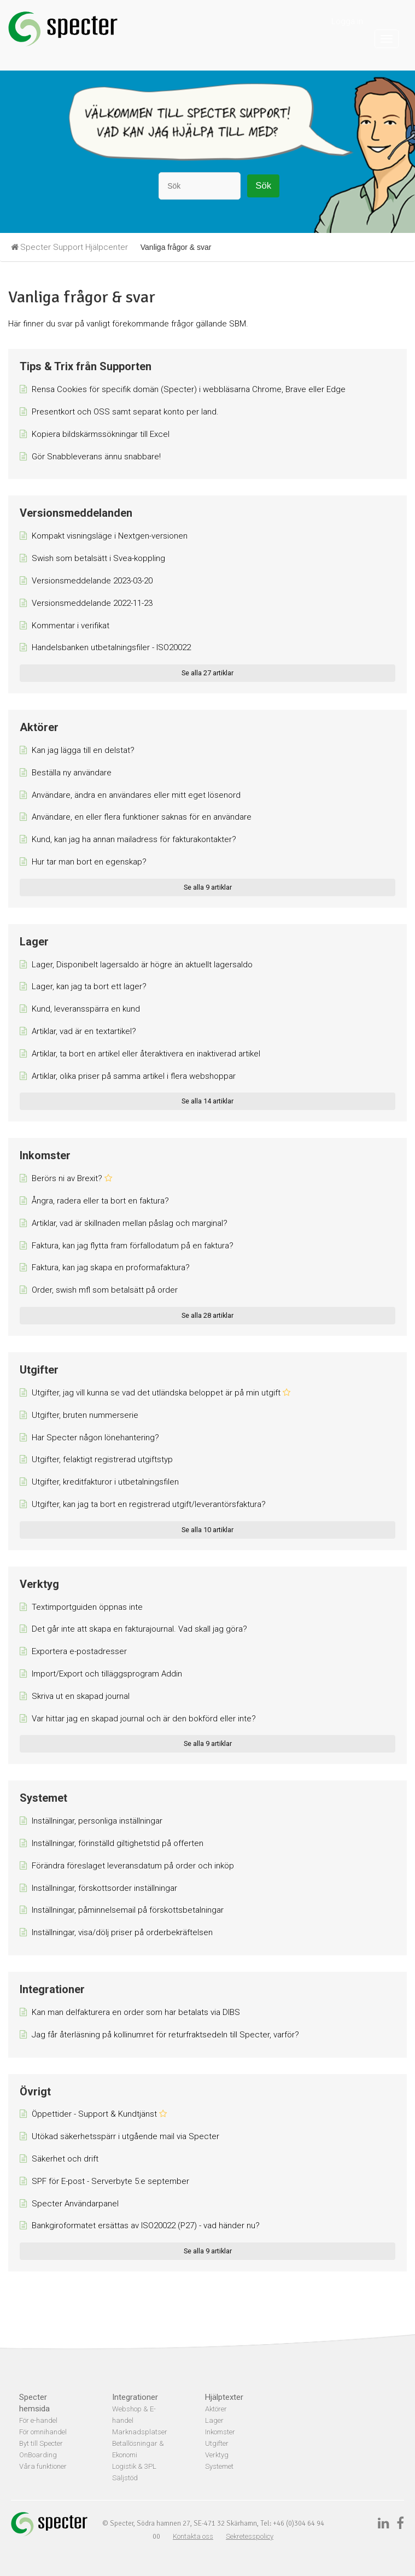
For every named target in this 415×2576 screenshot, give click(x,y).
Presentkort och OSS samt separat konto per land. (125, 412)
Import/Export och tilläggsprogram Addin (107, 1674)
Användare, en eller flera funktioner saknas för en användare (142, 817)
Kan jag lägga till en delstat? (83, 750)
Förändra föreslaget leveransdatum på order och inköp (133, 1866)
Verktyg (39, 1584)
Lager (34, 941)
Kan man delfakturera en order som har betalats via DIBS (136, 2012)
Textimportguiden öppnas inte (87, 1607)
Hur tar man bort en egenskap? (89, 862)
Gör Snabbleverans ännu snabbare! (96, 457)
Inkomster (45, 1155)
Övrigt (35, 2091)
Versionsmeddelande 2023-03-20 (92, 581)
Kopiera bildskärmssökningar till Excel (100, 434)
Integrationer (52, 1989)
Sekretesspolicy (249, 2536)
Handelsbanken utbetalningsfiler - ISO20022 (111, 647)
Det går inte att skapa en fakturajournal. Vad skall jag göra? (139, 1629)
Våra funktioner (43, 2466)
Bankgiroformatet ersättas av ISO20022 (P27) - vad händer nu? (146, 2225)
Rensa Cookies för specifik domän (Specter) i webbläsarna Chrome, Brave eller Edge (189, 389)
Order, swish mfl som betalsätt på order (105, 1290)
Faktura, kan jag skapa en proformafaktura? (111, 1267)
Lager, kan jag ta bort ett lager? (89, 986)
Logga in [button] (347, 21)
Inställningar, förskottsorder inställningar (104, 1888)
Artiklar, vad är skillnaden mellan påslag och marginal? (129, 1223)
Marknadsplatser (139, 2432)
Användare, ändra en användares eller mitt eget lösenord (136, 795)
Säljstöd (125, 2478)
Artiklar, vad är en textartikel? (84, 1031)
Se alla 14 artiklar (207, 1101)
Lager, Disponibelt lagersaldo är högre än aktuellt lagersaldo (142, 964)
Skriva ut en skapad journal (81, 1696)
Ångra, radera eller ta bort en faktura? (100, 1201)
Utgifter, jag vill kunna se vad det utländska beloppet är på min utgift (156, 1393)
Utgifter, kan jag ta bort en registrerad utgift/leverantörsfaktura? (149, 1504)
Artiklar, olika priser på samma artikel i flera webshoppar (134, 1076)
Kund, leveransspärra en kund (86, 1009)
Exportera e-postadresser (79, 1651)
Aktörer (39, 727)
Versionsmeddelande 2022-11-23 (92, 603)
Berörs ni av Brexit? (67, 1178)
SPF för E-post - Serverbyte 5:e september (110, 2181)
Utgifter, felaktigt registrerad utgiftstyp (102, 1459)
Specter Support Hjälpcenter (74, 247)
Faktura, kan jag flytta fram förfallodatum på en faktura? (132, 1246)
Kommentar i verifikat (70, 625)
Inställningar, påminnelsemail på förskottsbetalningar (128, 1910)
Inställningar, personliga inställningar (97, 1821)
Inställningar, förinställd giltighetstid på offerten (117, 1843)
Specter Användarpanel (75, 2204)
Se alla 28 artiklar (207, 1315)
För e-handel (38, 2420)
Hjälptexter (224, 2397)
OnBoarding (38, 2455)
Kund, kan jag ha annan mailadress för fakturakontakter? (134, 839)
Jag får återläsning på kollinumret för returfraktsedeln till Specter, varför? (165, 2035)
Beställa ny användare (72, 773)
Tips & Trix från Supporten (85, 366)
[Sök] (200, 186)
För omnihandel (43, 2432)
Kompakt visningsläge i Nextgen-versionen (110, 536)
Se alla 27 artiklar (207, 673)
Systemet (43, 1797)
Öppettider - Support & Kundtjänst (94, 2114)
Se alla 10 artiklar (207, 1530)
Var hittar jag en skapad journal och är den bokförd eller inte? (144, 1719)
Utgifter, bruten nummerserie (85, 1415)
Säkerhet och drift (65, 2159)
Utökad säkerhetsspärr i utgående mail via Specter (125, 2136)
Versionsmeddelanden (76, 512)
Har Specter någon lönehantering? (95, 1437)
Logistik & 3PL (134, 2466)
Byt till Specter (41, 2443)
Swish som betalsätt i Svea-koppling (98, 558)
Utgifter (39, 1369)
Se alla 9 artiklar (208, 887)
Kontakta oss (193, 2536)
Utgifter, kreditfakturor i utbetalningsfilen (105, 1482)
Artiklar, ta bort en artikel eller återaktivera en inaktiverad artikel (146, 1054)
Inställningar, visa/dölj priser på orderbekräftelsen (122, 1932)
